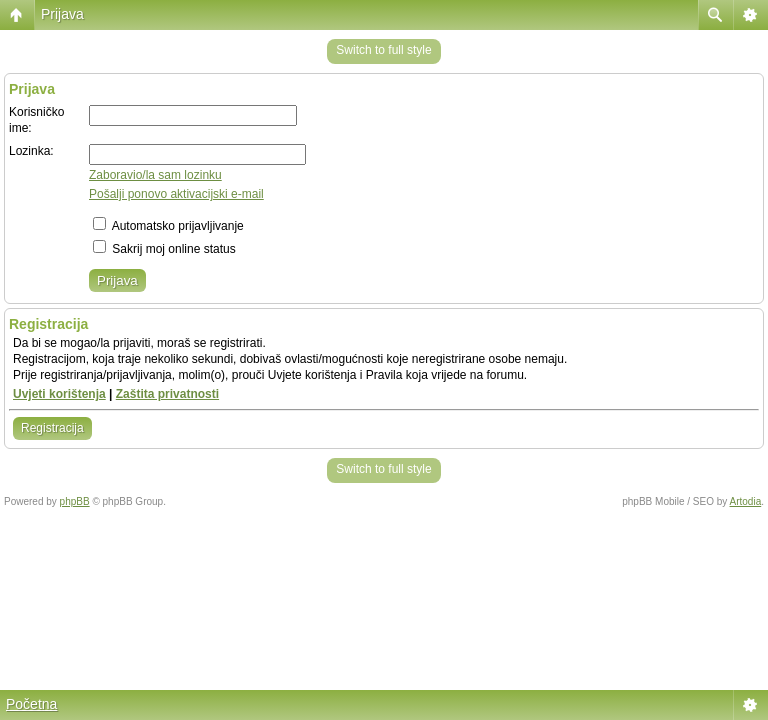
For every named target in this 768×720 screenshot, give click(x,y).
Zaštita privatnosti (167, 394)
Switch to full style (383, 50)
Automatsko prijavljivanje (168, 226)
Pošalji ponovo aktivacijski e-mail (176, 194)
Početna (31, 704)
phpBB (75, 501)
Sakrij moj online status (164, 249)
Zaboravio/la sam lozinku (155, 175)
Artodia (746, 501)
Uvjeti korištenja (59, 394)
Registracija (52, 428)
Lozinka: (31, 151)
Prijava (62, 14)
